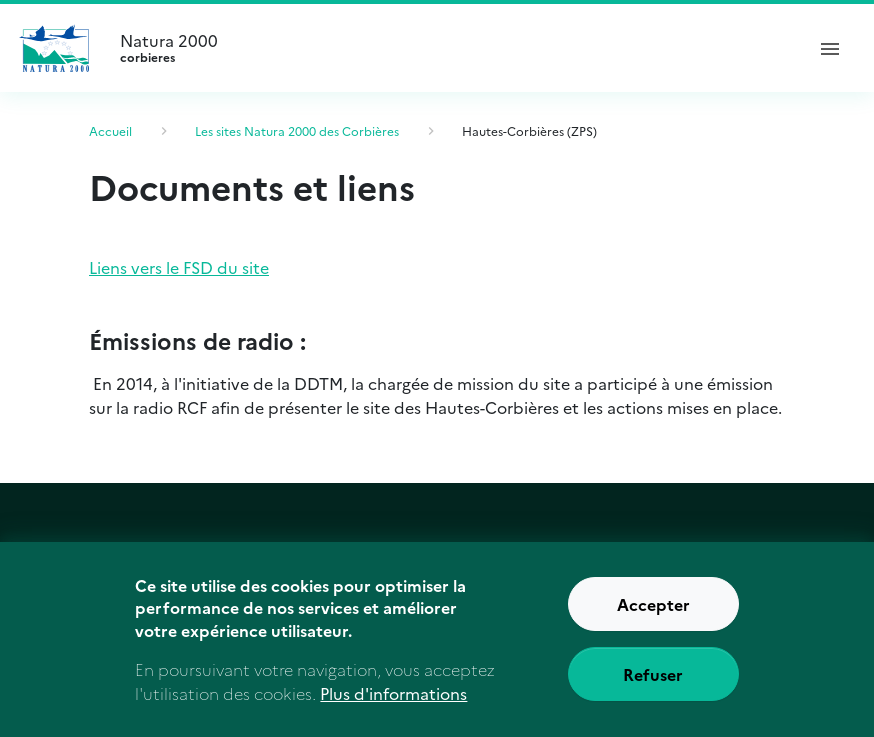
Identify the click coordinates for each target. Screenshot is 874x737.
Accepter (653, 604)
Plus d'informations (393, 693)
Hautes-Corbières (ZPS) (529, 130)
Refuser (653, 674)
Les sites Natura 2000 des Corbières (297, 130)
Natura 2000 (453, 48)
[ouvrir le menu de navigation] (830, 48)
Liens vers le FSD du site (179, 267)
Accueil (110, 130)
